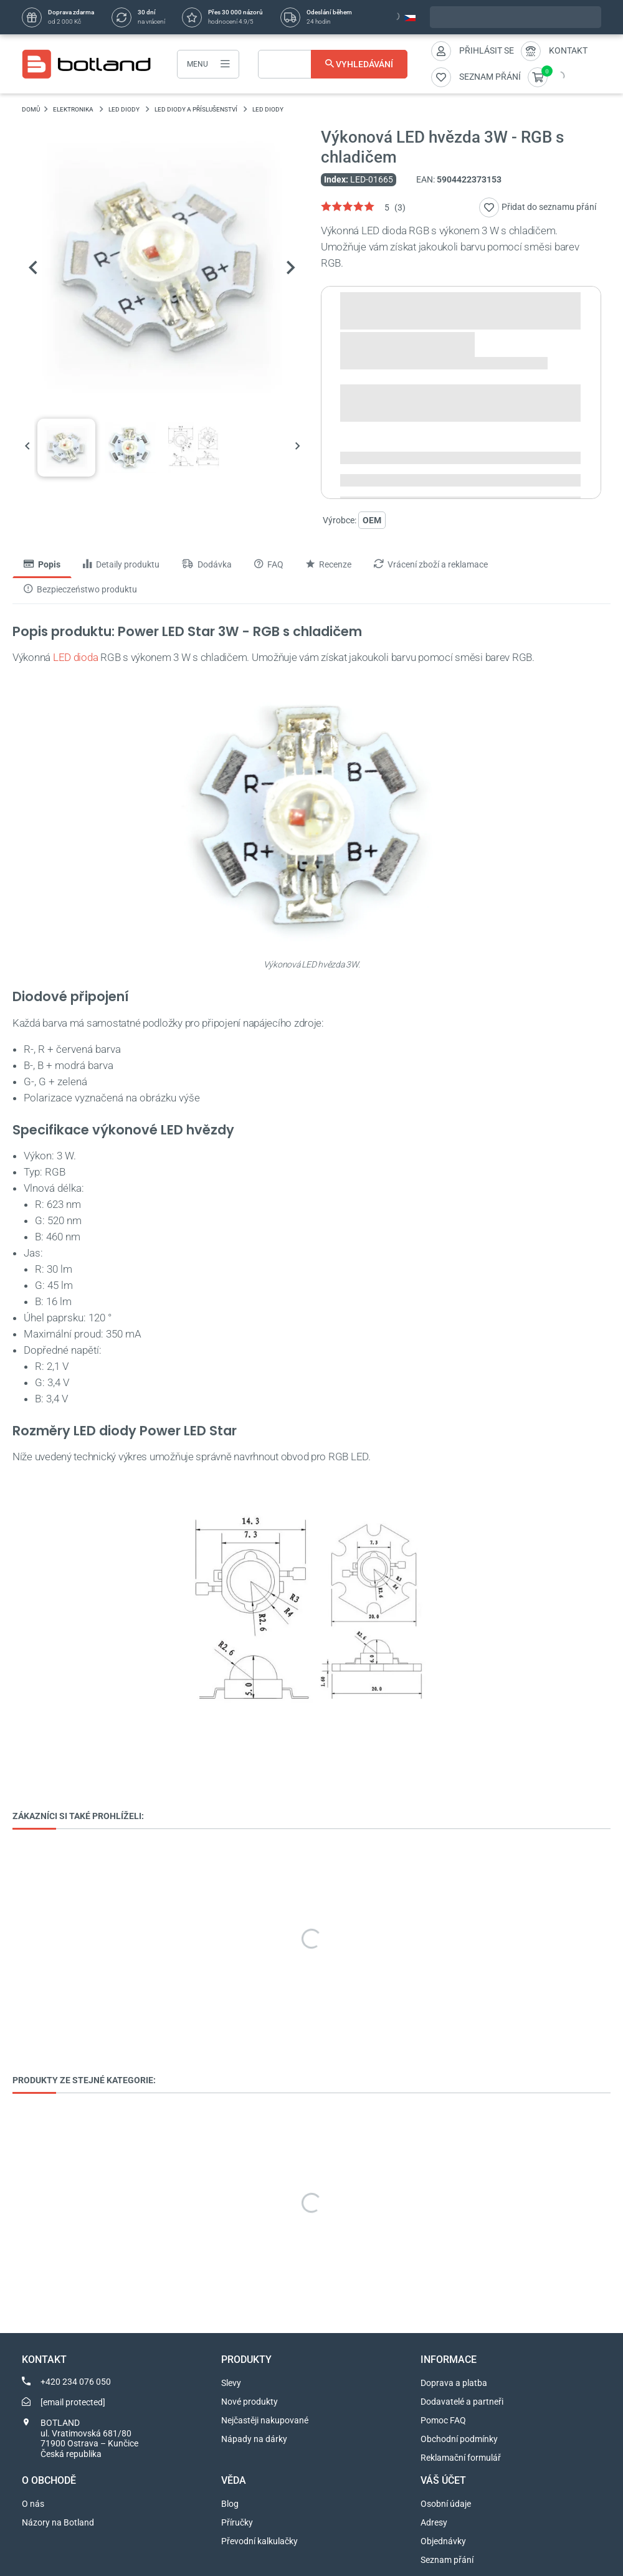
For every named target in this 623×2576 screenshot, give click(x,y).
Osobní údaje (446, 2504)
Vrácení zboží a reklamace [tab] (431, 564)
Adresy (434, 2522)
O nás (33, 2504)
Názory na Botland (58, 2522)
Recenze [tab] (328, 564)
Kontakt (568, 50)
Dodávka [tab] (207, 564)
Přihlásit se (486, 50)
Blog (230, 2504)
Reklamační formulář (461, 2458)
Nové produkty (249, 2402)
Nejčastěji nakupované (264, 2420)
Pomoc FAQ (443, 2420)
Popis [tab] (42, 564)
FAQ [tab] (268, 564)
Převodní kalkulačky (259, 2541)
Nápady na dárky (254, 2439)
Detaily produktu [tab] (121, 564)
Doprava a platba (454, 2383)
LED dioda (75, 657)
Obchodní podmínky (459, 2439)
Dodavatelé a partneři (462, 2402)
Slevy (231, 2383)
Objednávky (443, 2541)
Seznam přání (447, 2560)
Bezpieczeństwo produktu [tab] (80, 589)
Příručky (237, 2522)
